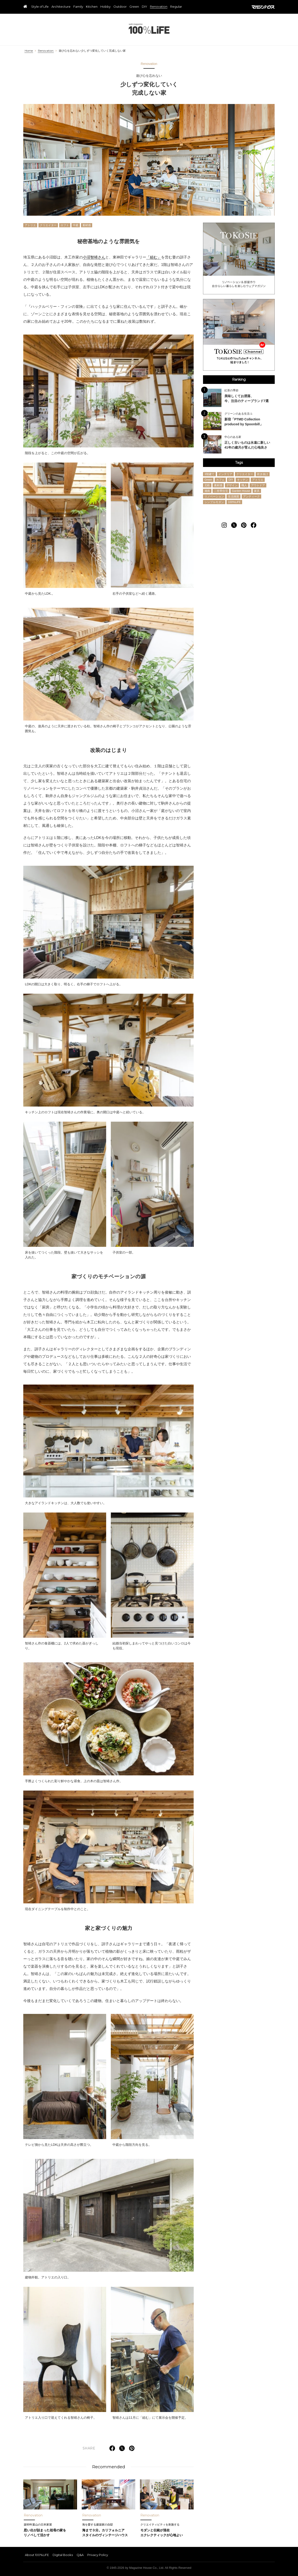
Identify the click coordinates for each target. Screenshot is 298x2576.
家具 (257, 491)
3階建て (209, 474)
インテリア (225, 474)
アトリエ (30, 225)
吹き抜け (262, 474)
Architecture (61, 6)
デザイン (231, 485)
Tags (239, 462)
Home (29, 50)
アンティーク (251, 496)
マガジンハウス (263, 7)
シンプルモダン (214, 502)
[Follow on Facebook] (253, 525)
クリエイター (48, 225)
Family (78, 6)
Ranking (239, 379)
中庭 (75, 225)
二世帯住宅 (221, 491)
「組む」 (153, 257)
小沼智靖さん (94, 257)
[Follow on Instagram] (224, 525)
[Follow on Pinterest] (244, 525)
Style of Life (40, 6)
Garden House (241, 491)
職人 (244, 485)
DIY (144, 6)
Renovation (158, 6)
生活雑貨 (233, 496)
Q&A (80, 2555)
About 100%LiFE (37, 2555)
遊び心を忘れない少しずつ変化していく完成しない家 (92, 50)
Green (134, 6)
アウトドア (258, 485)
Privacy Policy (97, 2555)
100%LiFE (149, 28)
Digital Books (63, 2555)
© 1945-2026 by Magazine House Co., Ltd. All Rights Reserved (149, 2567)
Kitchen (92, 6)
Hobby (105, 6)
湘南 (207, 491)
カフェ (220, 479)
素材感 (86, 225)
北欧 (207, 485)
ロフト (65, 225)
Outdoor (120, 6)
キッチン (242, 479)
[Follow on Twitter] (234, 525)
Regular (176, 6)
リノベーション (214, 496)
